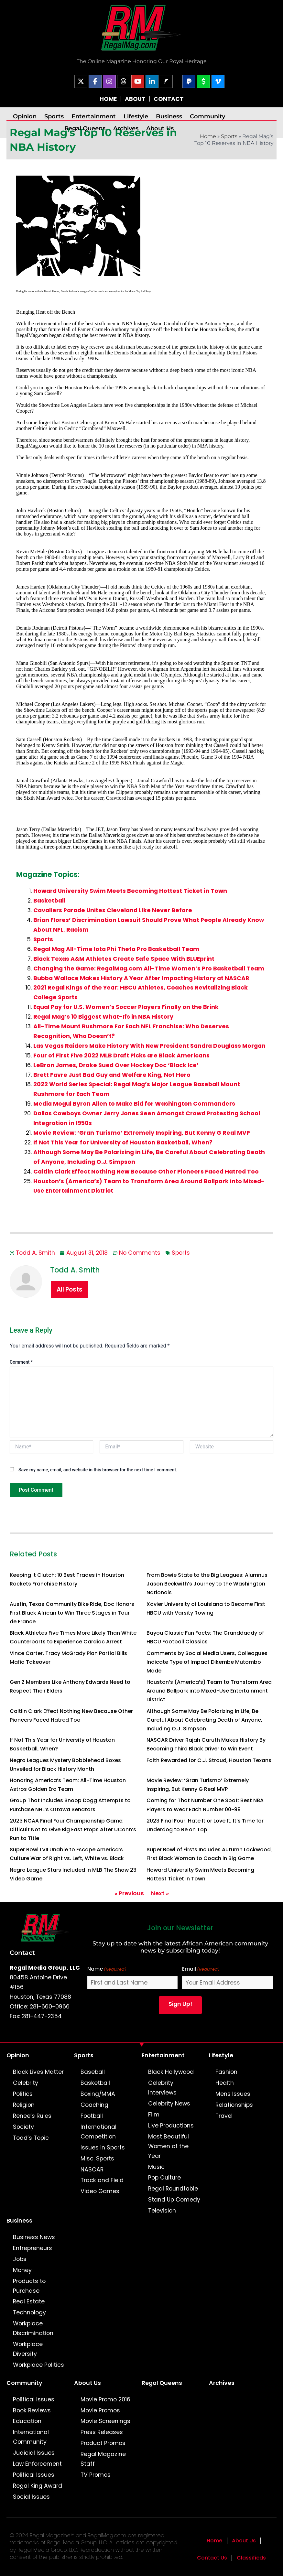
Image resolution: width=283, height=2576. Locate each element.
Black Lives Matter (38, 2072)
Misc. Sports (97, 2158)
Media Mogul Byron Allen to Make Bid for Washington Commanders (134, 1104)
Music (156, 2167)
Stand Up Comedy (174, 2199)
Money (22, 2270)
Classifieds (251, 2557)
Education (27, 2421)
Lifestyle (136, 116)
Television (162, 2210)
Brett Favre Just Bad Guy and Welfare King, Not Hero (111, 1075)
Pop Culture (164, 2177)
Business (169, 116)
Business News (34, 2237)
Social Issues (31, 2497)
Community (207, 116)
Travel (224, 2116)
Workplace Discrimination (33, 2328)
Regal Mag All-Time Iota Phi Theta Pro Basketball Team (116, 949)
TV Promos (96, 2475)
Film (153, 2114)
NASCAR (92, 2169)
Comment (21, 1362)
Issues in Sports (103, 2147)
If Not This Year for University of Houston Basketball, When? (122, 1142)
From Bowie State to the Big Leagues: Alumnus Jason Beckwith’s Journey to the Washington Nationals (207, 1583)
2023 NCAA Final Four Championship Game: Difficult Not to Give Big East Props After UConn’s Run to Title (73, 1829)
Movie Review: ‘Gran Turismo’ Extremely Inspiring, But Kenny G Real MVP (141, 1133)
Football (92, 2116)
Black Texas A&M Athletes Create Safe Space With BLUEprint (123, 959)
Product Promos (103, 2443)
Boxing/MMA (98, 2094)
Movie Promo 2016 (105, 2399)
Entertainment (93, 116)
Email (201, 1969)
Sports (54, 116)
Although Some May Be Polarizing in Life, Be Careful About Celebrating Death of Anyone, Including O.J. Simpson (204, 1719)
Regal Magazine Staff (103, 2459)
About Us (160, 128)
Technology (29, 2312)
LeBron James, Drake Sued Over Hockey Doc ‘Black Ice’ (116, 1065)
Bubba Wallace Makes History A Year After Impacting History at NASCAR (141, 978)
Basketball (49, 900)
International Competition (98, 2131)
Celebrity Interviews (162, 2087)
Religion (24, 2105)
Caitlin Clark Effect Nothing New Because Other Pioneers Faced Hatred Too (146, 1171)
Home (208, 136)
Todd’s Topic (31, 2138)
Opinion (25, 116)
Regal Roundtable (173, 2188)
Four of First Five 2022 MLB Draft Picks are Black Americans (121, 1055)
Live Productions (171, 2125)
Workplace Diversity (28, 2349)
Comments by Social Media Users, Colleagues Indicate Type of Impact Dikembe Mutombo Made (207, 1662)
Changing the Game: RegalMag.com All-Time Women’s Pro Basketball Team (148, 968)
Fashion (226, 2072)
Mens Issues (232, 2094)
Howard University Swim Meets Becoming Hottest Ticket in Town (130, 891)
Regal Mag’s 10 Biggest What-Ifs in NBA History (103, 1017)
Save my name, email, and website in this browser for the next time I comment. (97, 1469)
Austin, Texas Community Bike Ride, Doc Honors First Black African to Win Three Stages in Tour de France (72, 1612)
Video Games (100, 2191)
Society (23, 2127)
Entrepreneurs (32, 2248)
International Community (31, 2437)
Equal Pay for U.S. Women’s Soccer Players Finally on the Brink (126, 1007)
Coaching (94, 2105)
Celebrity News (169, 2103)
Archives (125, 128)
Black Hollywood (171, 2072)
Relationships (234, 2105)
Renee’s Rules (32, 2116)
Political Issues (33, 2399)
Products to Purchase (29, 2286)
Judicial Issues (34, 2453)
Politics (23, 2094)
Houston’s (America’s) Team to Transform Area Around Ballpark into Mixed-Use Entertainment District (209, 1690)
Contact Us (212, 2557)
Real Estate (29, 2301)
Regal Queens (84, 128)
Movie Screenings (105, 2421)
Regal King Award (37, 2486)
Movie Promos (100, 2410)
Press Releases (102, 2432)
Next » (160, 1893)
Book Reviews (32, 2410)
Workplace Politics (38, 2365)
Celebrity (25, 2083)
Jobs (20, 2259)
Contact (22, 1952)
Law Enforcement (37, 2464)
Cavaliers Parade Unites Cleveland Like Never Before (112, 910)
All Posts (69, 1289)
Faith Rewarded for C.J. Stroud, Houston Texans (209, 1760)
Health (224, 2083)
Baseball (93, 2072)
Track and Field (102, 2180)
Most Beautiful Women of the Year (168, 2146)
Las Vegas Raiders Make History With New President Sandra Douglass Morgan (149, 1046)
